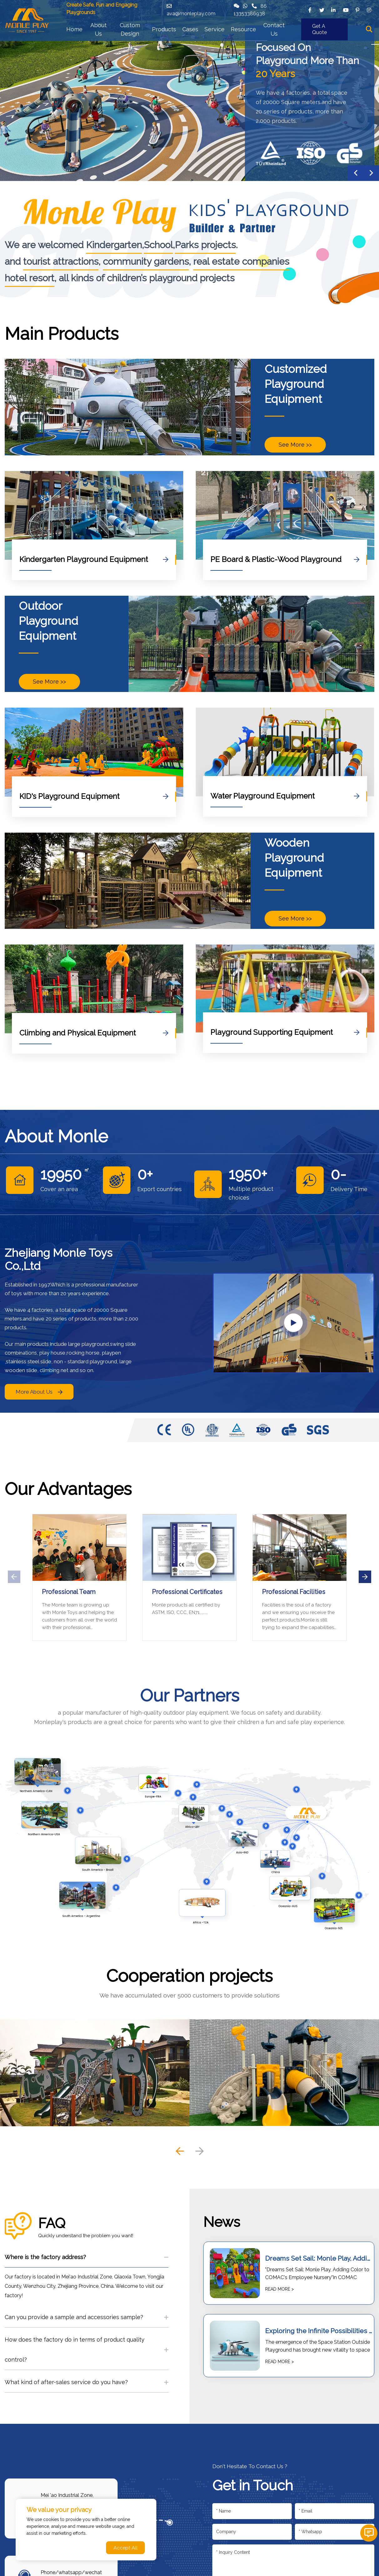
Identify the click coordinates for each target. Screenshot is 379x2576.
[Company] (252, 2532)
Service (215, 29)
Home (74, 29)
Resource (243, 29)
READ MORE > (279, 2289)
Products (164, 29)
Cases (190, 29)
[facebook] (310, 10)
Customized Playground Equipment (296, 383)
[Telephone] (334, 2532)
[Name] (252, 2511)
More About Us (39, 1392)
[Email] (334, 2511)
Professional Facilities (293, 1592)
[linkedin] (334, 10)
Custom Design (130, 29)
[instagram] (369, 10)
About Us (98, 29)
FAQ (51, 2223)
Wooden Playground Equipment (294, 857)
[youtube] (346, 10)
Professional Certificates (187, 1592)
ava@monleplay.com (191, 14)
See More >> (295, 444)
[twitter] (322, 10)
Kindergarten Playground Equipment (94, 559)
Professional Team (68, 1592)
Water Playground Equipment (285, 795)
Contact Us (274, 29)
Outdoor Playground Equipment (48, 620)
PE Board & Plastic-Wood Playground (285, 559)
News (221, 2222)
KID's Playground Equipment (94, 796)
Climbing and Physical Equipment (94, 1032)
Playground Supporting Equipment (285, 1032)
